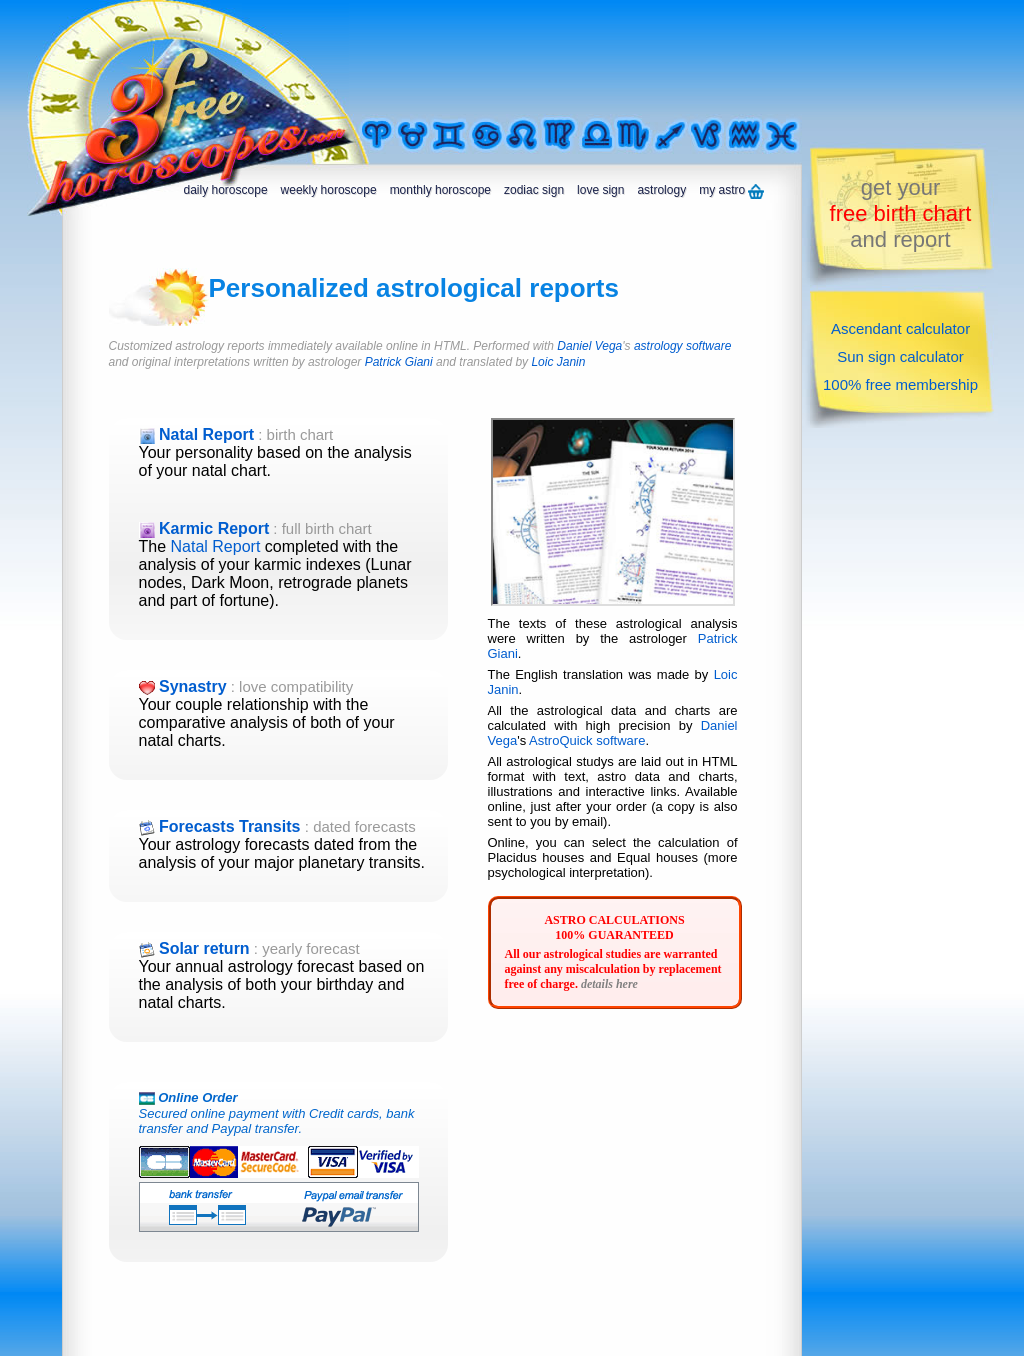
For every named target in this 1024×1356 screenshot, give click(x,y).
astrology (661, 190)
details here (609, 984)
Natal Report (216, 546)
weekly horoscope (329, 190)
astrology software (682, 346)
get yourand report (901, 213)
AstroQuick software (587, 740)
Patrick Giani (399, 362)
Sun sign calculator (900, 356)
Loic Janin (558, 362)
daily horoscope (226, 190)
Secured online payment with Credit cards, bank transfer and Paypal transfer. (283, 1143)
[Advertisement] (606, 57)
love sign (600, 190)
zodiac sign (534, 190)
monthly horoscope (440, 190)
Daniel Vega (589, 346)
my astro (731, 191)
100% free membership (900, 384)
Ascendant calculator (900, 328)
